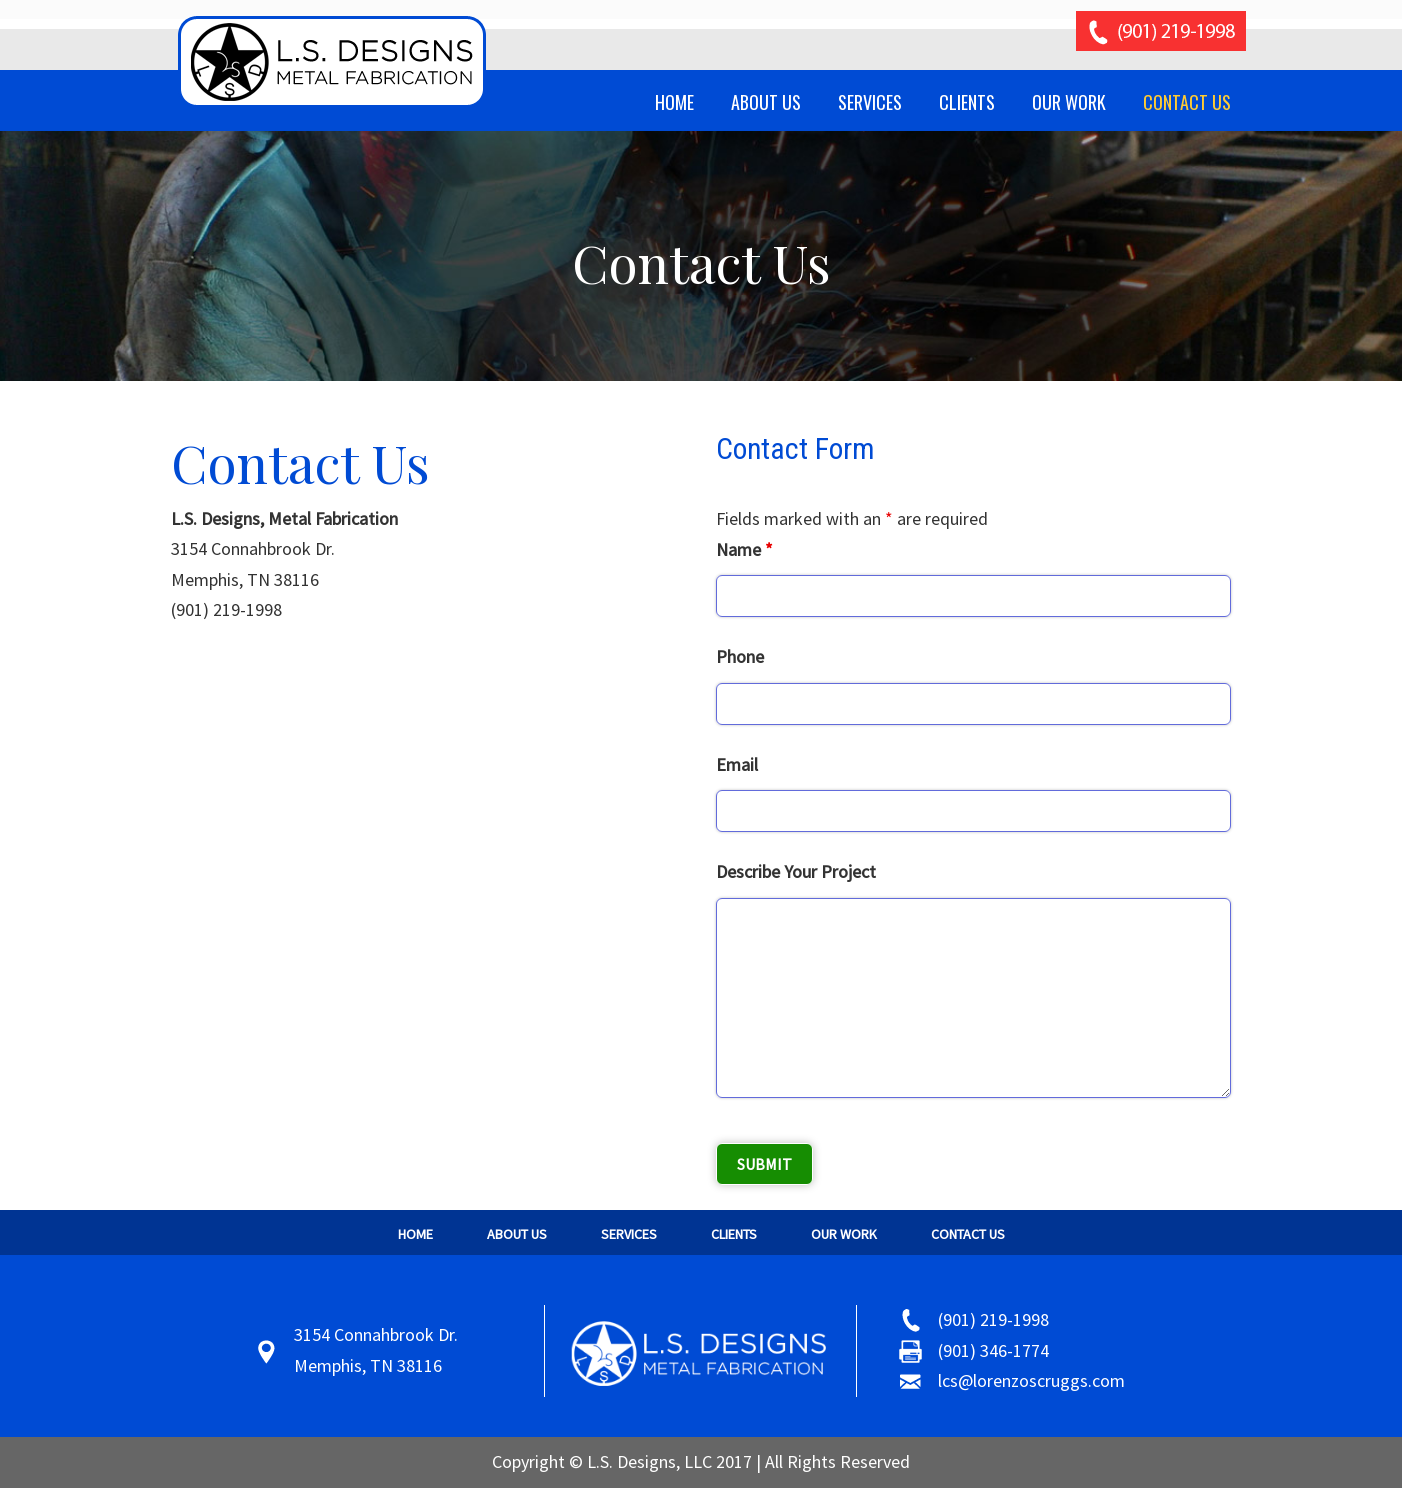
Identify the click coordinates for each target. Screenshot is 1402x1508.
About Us (517, 1234)
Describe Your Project (796, 871)
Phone (740, 656)
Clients (734, 1234)
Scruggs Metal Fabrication (333, 62)
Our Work (844, 1234)
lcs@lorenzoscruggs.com (1031, 1380)
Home (415, 1234)
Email (737, 764)
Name (744, 549)
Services (629, 1234)
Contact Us (968, 1234)
